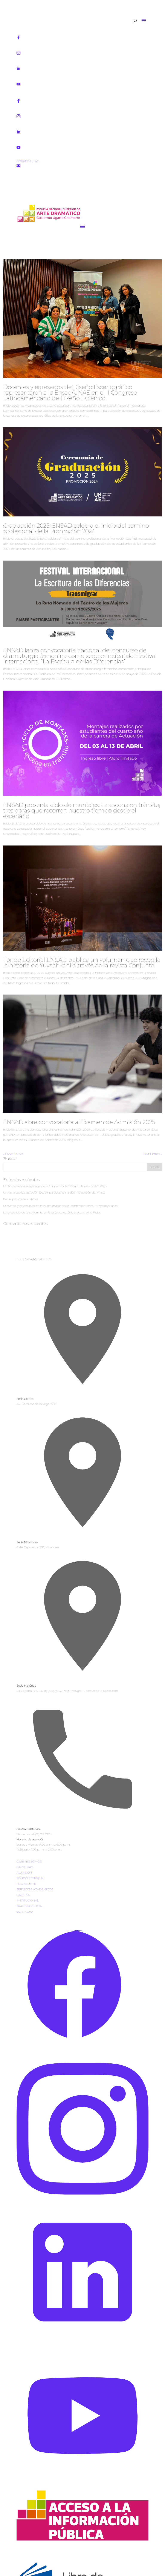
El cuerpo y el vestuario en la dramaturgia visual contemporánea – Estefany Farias (60, 1206)
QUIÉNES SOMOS (29, 1861)
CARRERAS (25, 1867)
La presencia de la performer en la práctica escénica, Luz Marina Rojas (52, 1212)
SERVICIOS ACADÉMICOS (35, 1889)
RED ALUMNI (26, 1884)
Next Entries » (152, 1154)
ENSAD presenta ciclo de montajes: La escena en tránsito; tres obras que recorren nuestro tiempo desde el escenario (81, 811)
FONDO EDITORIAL (30, 1878)
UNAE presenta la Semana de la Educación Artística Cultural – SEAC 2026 (54, 1186)
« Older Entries (13, 1154)
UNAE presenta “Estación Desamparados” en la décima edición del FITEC (54, 1192)
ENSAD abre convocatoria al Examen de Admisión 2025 (79, 1122)
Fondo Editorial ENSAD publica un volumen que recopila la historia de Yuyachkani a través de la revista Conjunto (81, 962)
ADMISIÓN (24, 1872)
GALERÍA (23, 1895)
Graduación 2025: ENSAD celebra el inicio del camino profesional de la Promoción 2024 (76, 528)
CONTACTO (25, 1911)
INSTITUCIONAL (28, 1900)
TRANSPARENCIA (29, 1906)
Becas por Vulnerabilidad (20, 1199)
